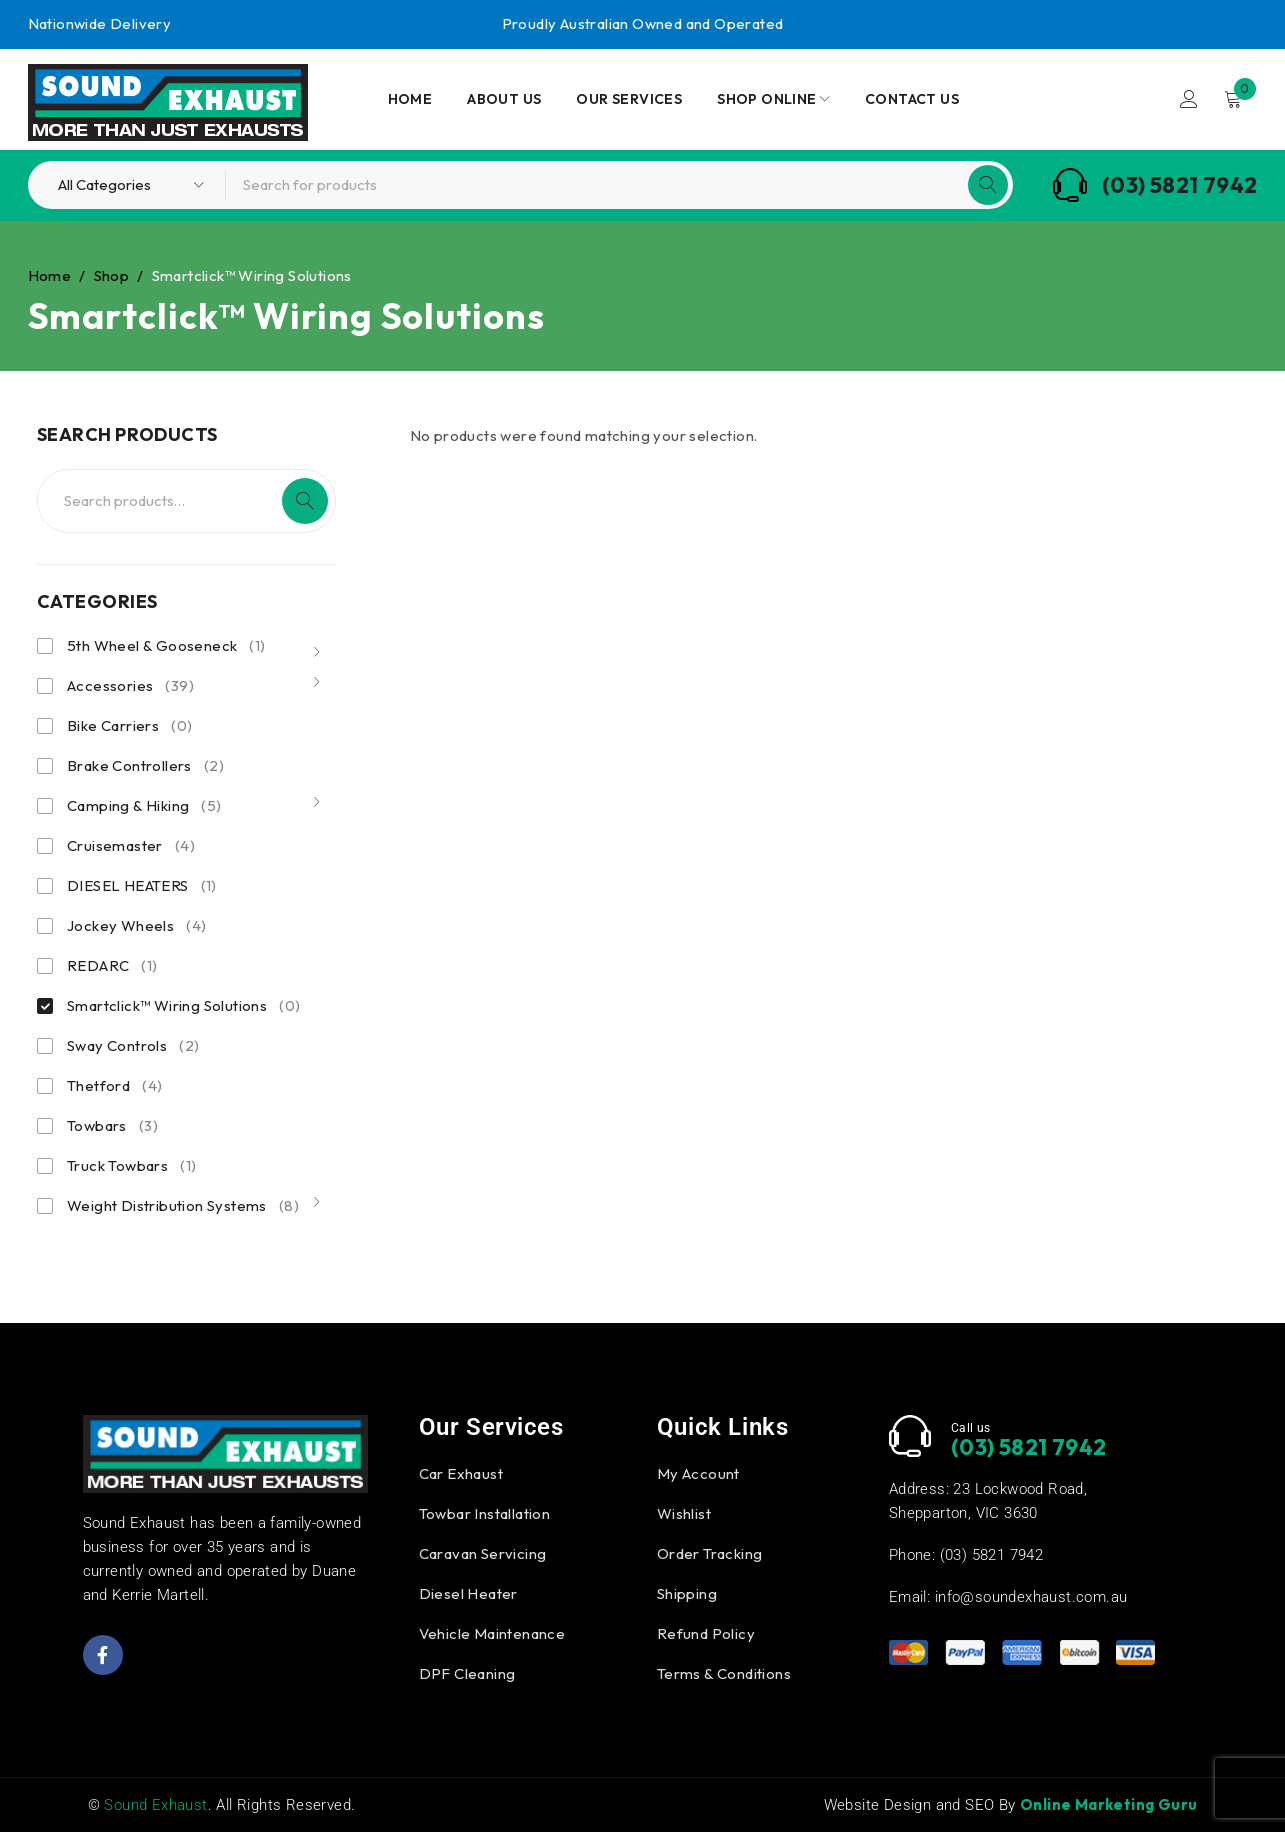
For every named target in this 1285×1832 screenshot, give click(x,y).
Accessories (130, 686)
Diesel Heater (468, 1593)
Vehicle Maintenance (492, 1633)
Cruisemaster (131, 846)
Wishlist (684, 1513)
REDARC (112, 966)
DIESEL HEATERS (142, 886)
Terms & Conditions (724, 1673)
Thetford (114, 1086)
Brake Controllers (145, 766)
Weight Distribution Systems (183, 1206)
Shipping (687, 1593)
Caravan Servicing (483, 1553)
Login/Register (1189, 99)
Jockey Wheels (136, 926)
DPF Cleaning (467, 1673)
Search (305, 501)
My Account (698, 1473)
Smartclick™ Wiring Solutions (183, 1006)
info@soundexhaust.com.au (1031, 1597)
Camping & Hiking (144, 806)
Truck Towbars (131, 1166)
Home (50, 275)
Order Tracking (710, 1553)
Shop (112, 275)
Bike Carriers (129, 726)
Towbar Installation (485, 1513)
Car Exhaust (461, 1473)
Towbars (112, 1126)
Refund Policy (706, 1633)
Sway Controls (133, 1046)
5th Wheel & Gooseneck (166, 646)
